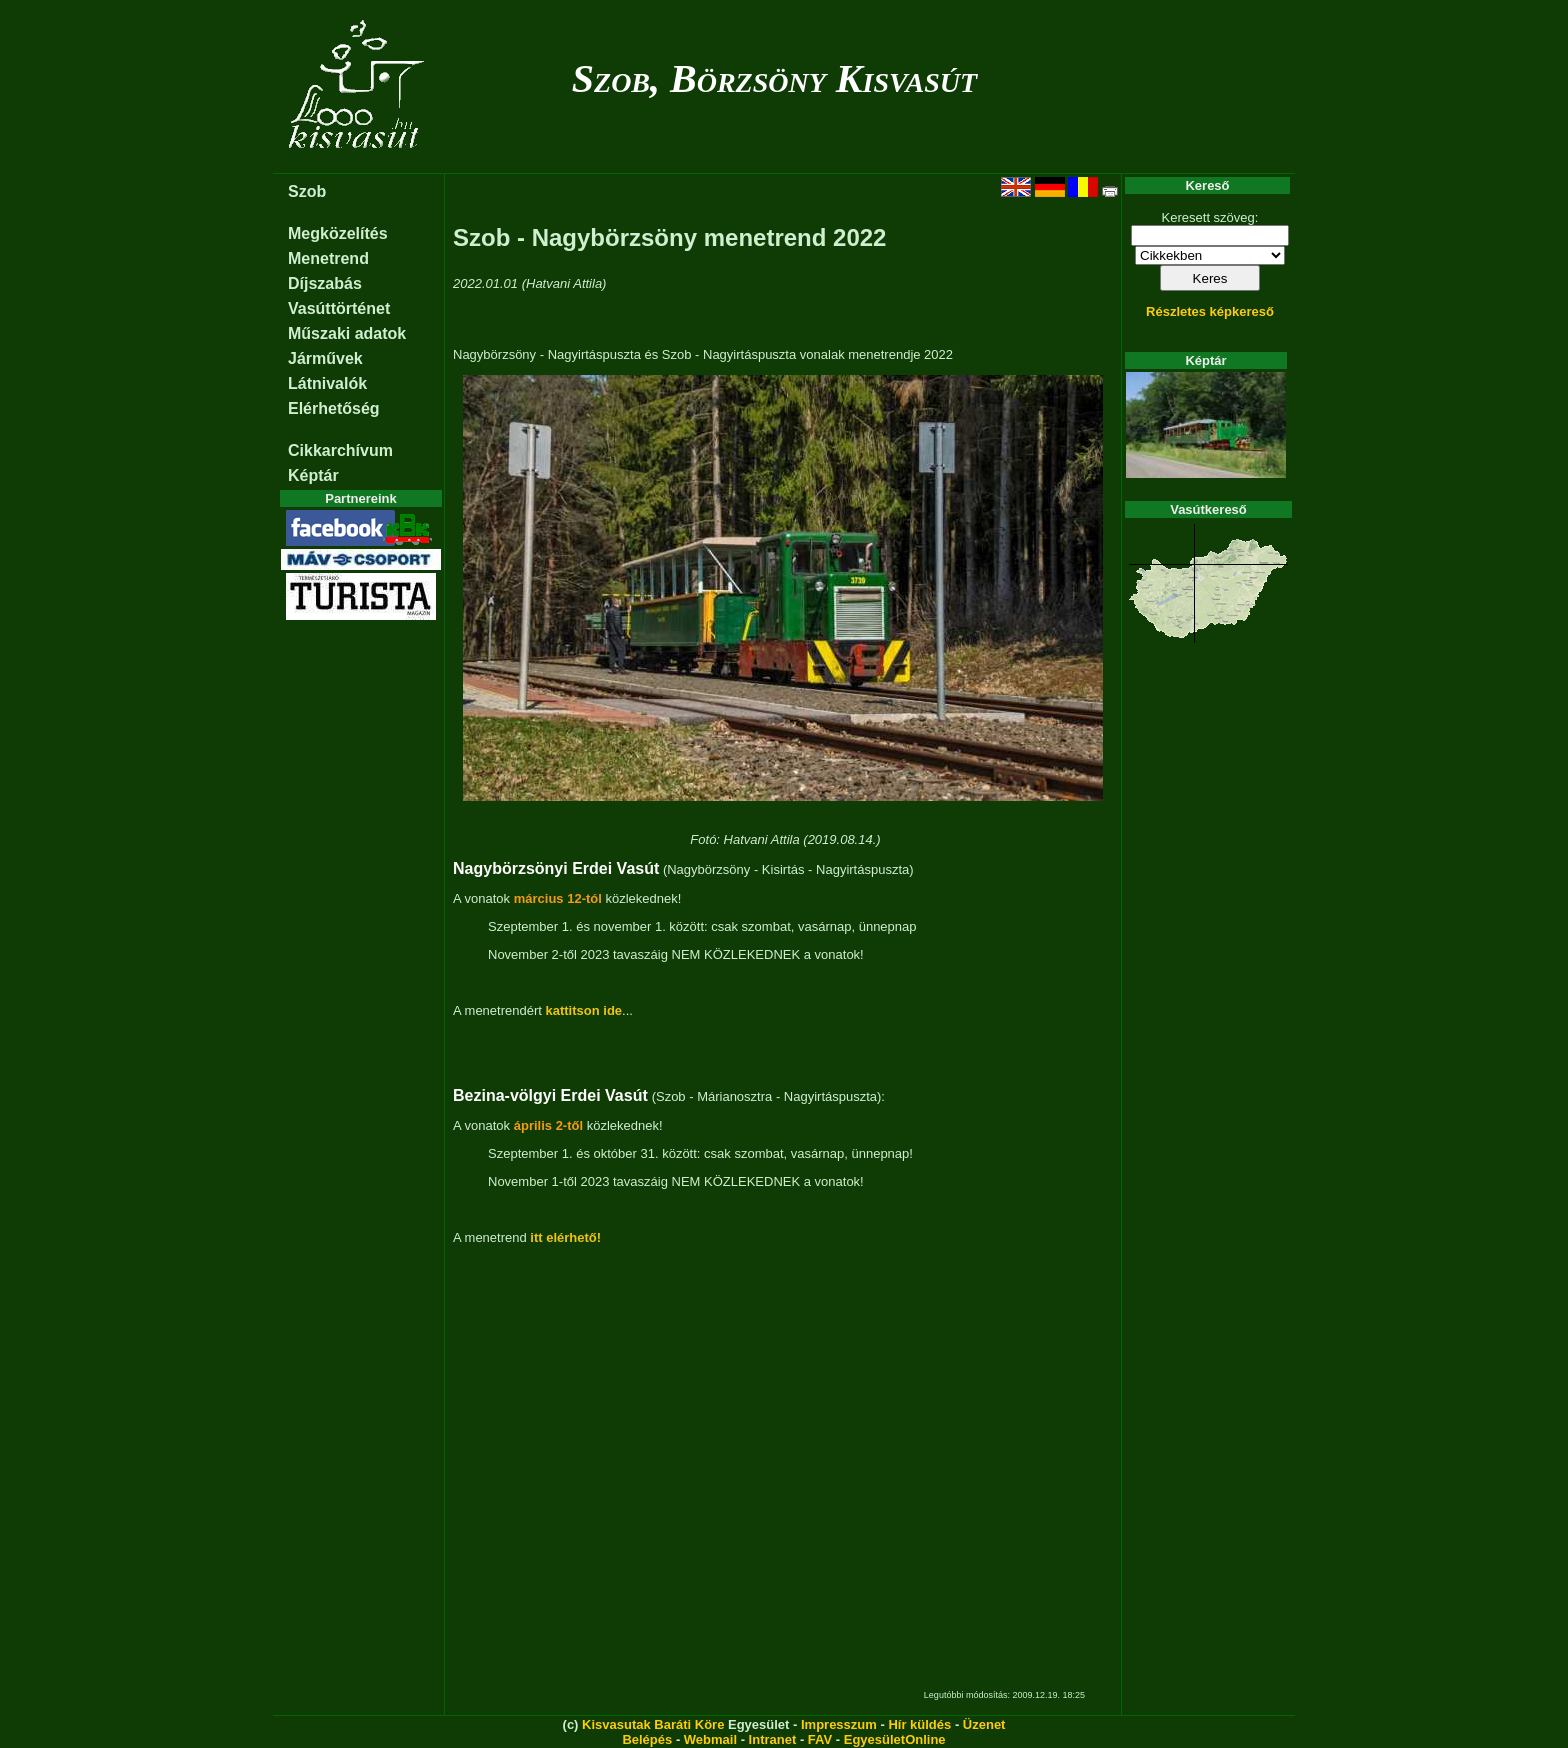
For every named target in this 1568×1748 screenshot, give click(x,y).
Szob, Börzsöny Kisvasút (774, 78)
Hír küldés (919, 1724)
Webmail (710, 1739)
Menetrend (328, 258)
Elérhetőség (334, 408)
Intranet (773, 1739)
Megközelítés (338, 233)
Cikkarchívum (340, 450)
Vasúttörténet (339, 308)
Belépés (647, 1739)
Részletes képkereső (1210, 311)
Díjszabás (325, 283)
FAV (820, 1739)
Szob (307, 191)
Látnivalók (327, 383)
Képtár (313, 475)
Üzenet (984, 1724)
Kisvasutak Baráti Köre (653, 1724)
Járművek (325, 358)
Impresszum (839, 1724)
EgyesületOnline (895, 1739)
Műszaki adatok (347, 333)
